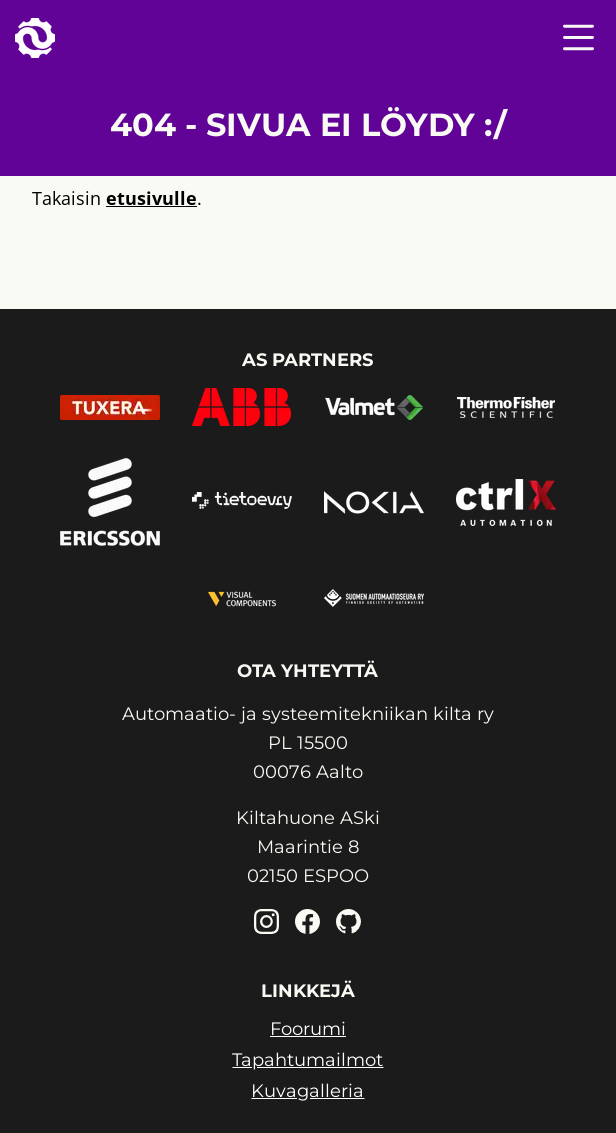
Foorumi (308, 1029)
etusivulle (151, 198)
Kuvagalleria (307, 1091)
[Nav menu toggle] (578, 37)
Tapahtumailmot (307, 1060)
